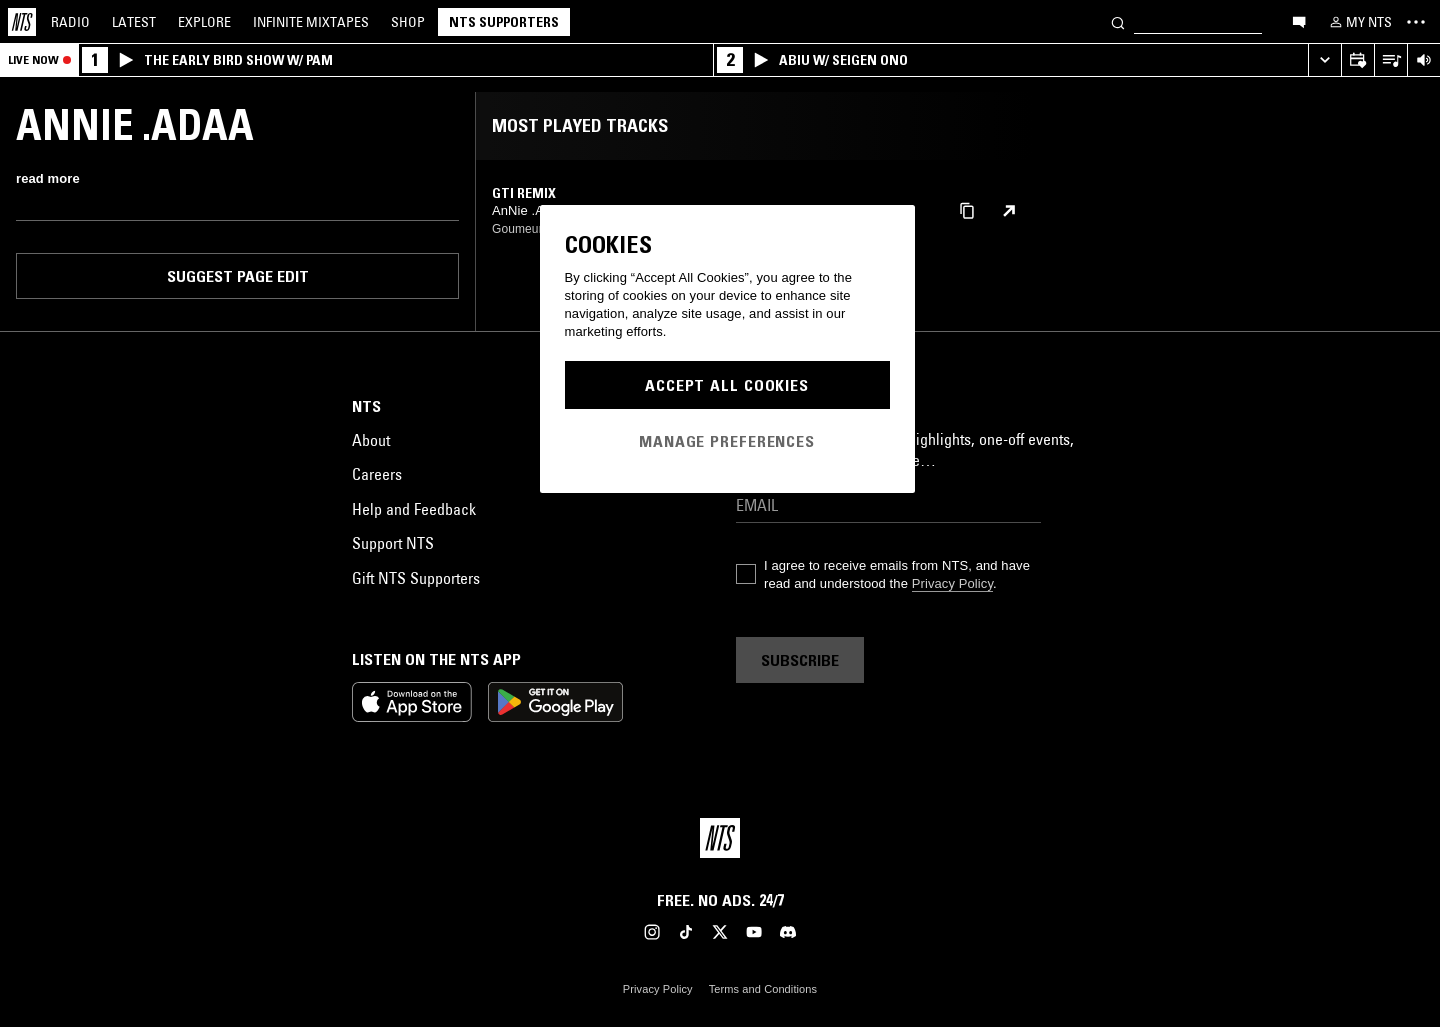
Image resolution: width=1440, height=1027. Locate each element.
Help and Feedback (414, 509)
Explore (204, 22)
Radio (70, 22)
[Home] (22, 22)
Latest (134, 22)
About (371, 440)
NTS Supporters (504, 22)
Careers (377, 474)
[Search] (1118, 21)
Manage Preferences (727, 441)
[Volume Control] (1423, 60)
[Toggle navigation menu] (1416, 22)
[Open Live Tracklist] (1390, 60)
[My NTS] (1359, 22)
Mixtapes (311, 22)
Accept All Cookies (727, 385)
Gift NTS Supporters (416, 578)
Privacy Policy (952, 583)
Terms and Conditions (763, 989)
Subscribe (800, 660)
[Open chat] (1299, 21)
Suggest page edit (238, 276)
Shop (408, 22)
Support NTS (393, 543)
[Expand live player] (1324, 60)
